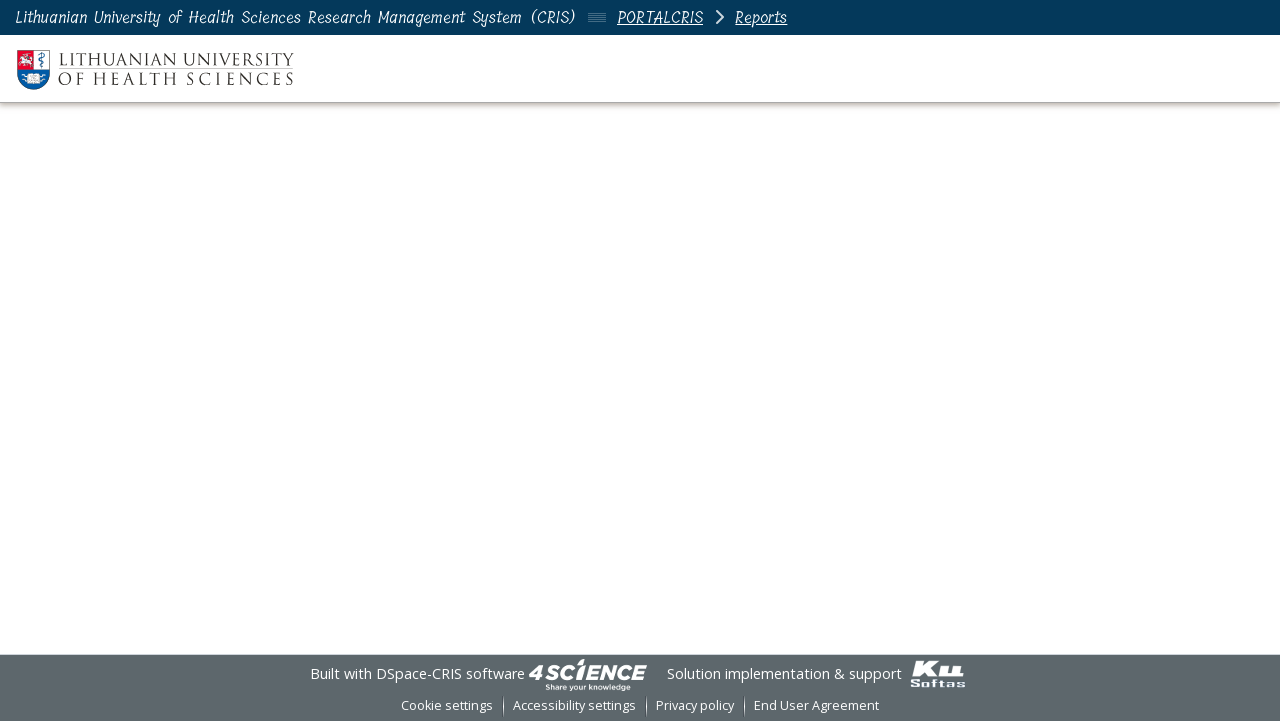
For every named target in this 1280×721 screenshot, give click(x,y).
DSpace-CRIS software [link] (450, 673)
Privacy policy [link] (695, 705)
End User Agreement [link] (816, 705)
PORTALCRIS (660, 17)
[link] (588, 673)
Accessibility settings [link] (574, 705)
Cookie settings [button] (447, 705)
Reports (761, 17)
